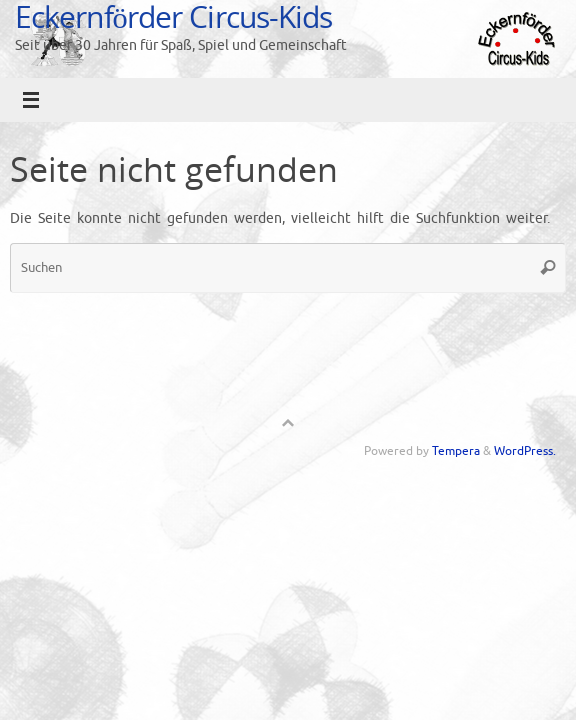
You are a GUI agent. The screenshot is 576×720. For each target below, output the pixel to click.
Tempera (456, 451)
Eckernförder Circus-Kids (173, 16)
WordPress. (525, 451)
